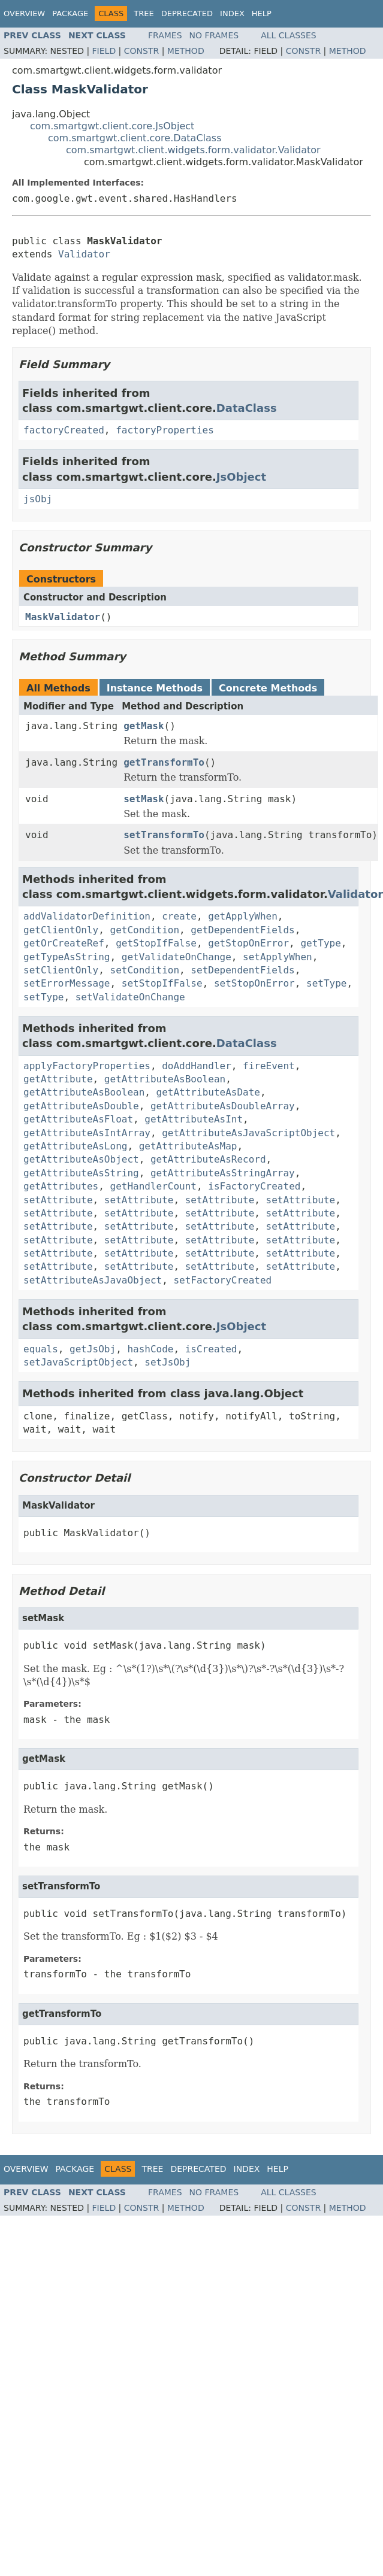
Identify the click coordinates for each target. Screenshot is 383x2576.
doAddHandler (196, 1066)
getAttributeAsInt (193, 1119)
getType (320, 943)
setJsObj (167, 1362)
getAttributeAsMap (188, 1146)
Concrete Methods (268, 688)
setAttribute (58, 1200)
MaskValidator (62, 617)
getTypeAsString (66, 957)
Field (104, 51)
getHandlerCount (153, 1186)
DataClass (246, 408)
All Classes (288, 35)
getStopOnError (248, 943)
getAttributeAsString (81, 1173)
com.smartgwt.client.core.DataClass (135, 138)
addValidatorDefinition (86, 916)
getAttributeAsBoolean (164, 1079)
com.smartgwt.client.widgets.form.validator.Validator (193, 150)
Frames (165, 35)
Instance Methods (155, 688)
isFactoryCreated (254, 1186)
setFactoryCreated (222, 1280)
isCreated (211, 1349)
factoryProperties (165, 430)
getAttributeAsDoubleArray (222, 1106)
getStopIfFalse (156, 943)
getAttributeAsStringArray (222, 1173)
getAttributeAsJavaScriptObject (248, 1133)
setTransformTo (163, 835)
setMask (143, 799)
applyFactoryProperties (86, 1066)
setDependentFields (242, 970)
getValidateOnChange (176, 957)
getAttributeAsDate (208, 1092)
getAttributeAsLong (75, 1146)
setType (326, 983)
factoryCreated (63, 430)
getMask (143, 726)
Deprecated (187, 13)
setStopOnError (254, 983)
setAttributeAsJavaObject (92, 1280)
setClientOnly (60, 970)
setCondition (145, 970)
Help (262, 13)
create (179, 916)
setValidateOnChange (130, 997)
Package (70, 13)
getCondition (145, 930)
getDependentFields (242, 930)
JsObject (241, 477)
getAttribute (58, 1079)
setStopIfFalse (162, 983)
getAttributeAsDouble (81, 1106)
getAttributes (60, 1186)
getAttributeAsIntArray (86, 1133)
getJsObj (93, 1349)
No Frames (214, 35)
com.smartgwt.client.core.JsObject (112, 126)
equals (40, 1349)
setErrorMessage (66, 983)
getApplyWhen (243, 916)
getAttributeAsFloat (78, 1119)
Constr (141, 51)
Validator (84, 254)
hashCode (150, 1349)
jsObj (37, 499)
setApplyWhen (277, 957)
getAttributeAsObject (81, 1159)
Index (232, 13)
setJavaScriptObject (78, 1362)
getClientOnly (60, 930)
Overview (24, 13)
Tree (143, 13)
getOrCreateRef (63, 943)
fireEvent (269, 1066)
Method (185, 51)
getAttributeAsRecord (208, 1159)
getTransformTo (163, 762)
